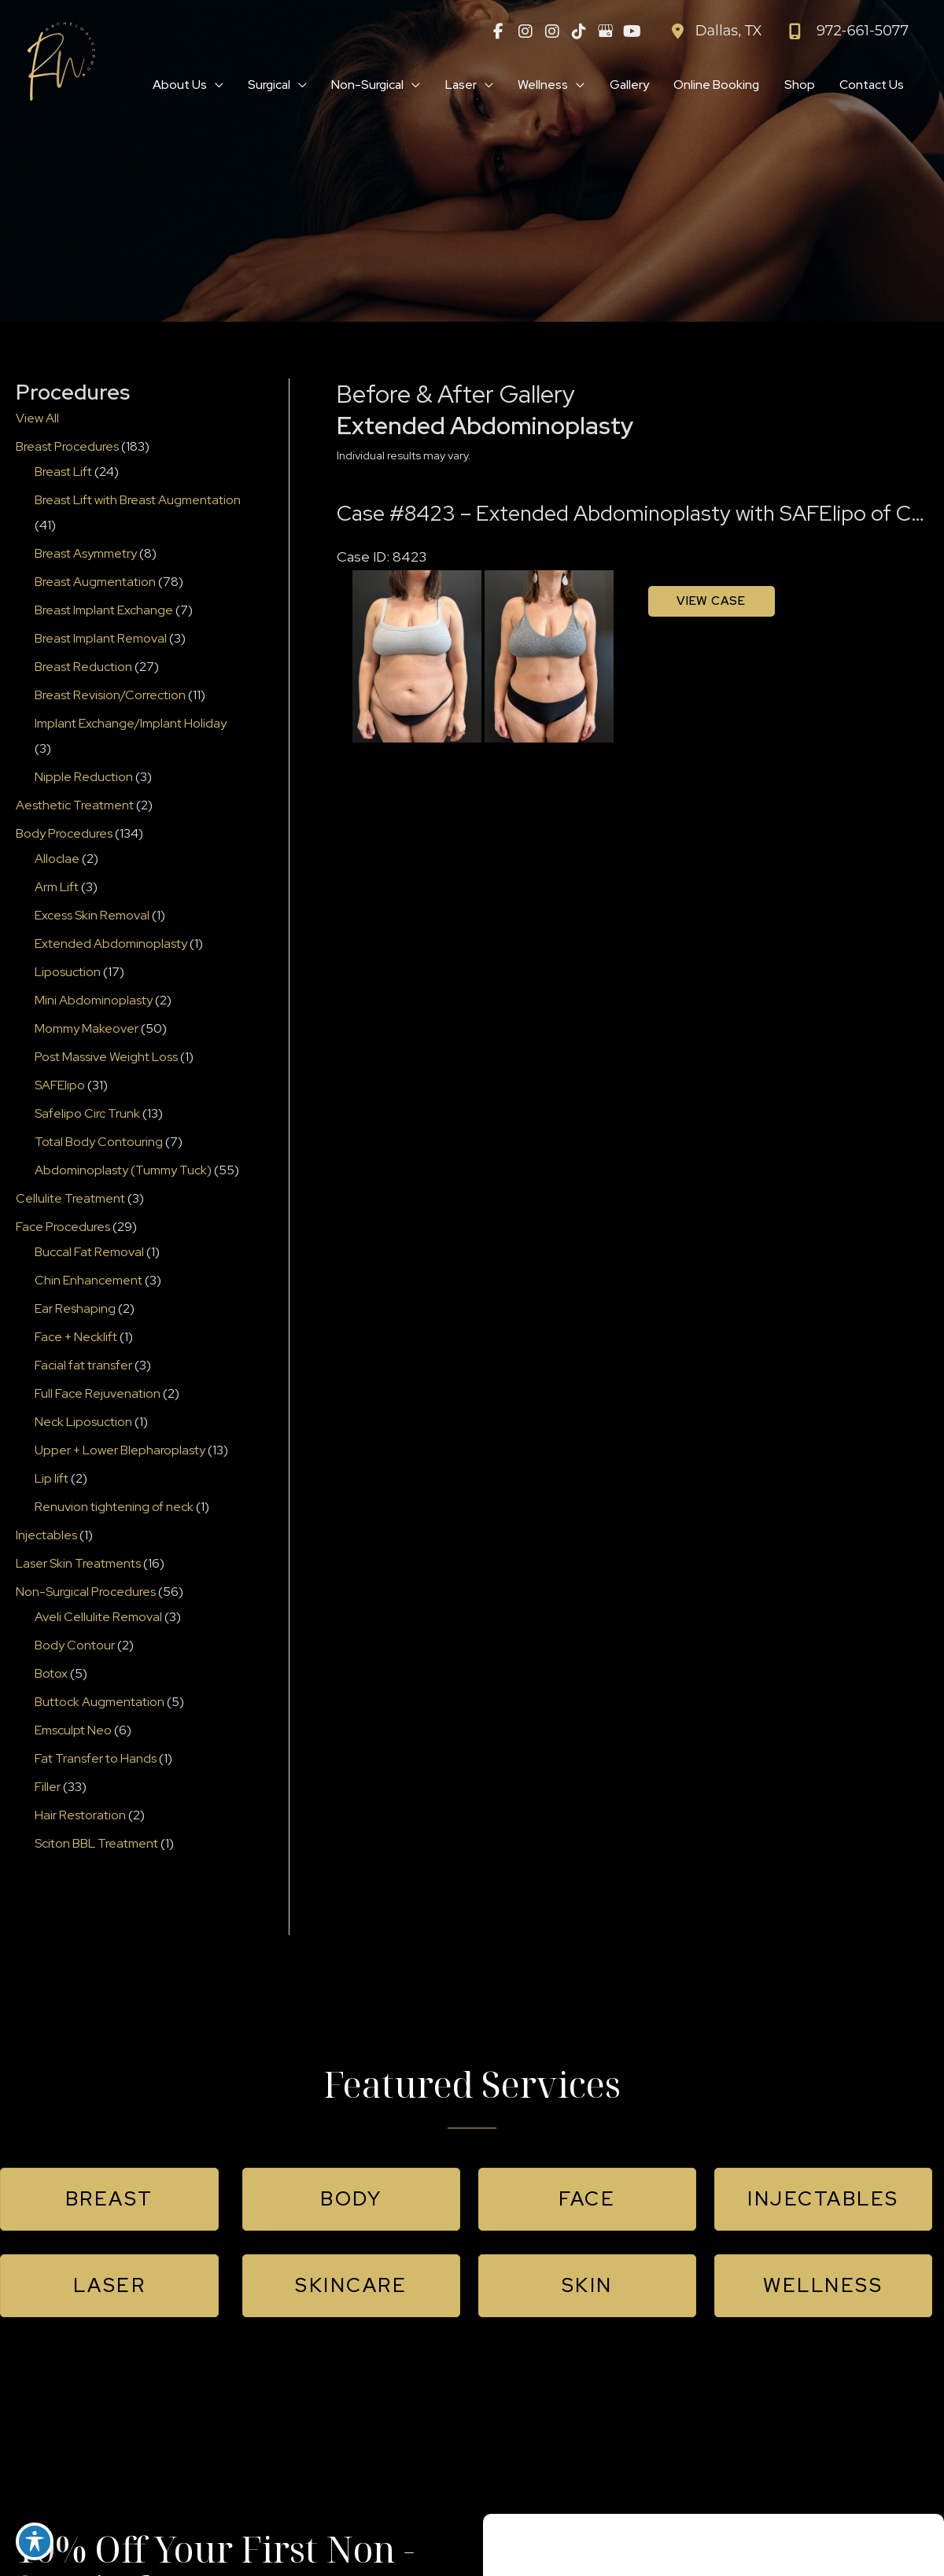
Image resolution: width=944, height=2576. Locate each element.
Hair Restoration (80, 1816)
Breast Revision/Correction (110, 695)
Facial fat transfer (83, 1366)
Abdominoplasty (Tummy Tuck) (123, 1171)
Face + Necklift (76, 1337)
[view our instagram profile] (525, 31)
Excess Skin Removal (92, 916)
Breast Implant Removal (101, 639)
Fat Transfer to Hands (96, 1759)
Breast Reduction (83, 667)
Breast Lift (63, 472)
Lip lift (51, 1479)
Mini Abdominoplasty (94, 1001)
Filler (48, 1787)
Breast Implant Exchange (104, 611)
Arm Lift (57, 887)
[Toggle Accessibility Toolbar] (34, 2541)
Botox (51, 1674)
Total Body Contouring (99, 1142)
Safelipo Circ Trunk (87, 1114)
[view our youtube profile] (632, 31)
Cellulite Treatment (70, 1199)
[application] (203, 85)
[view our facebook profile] (499, 31)
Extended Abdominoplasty (111, 944)
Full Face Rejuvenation (97, 1394)
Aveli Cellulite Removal (98, 1617)
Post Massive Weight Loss (106, 1057)
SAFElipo (60, 1086)
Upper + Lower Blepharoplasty (120, 1451)
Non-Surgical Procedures (86, 1592)
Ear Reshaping (75, 1309)
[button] (109, 2200)
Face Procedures (63, 1227)
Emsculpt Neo (73, 1731)
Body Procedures (64, 834)
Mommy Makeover (86, 1029)
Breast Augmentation (95, 582)
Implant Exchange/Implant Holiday (131, 724)
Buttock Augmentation (99, 1702)
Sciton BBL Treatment (96, 1844)
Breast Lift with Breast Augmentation (138, 500)
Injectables (46, 1536)
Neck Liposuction (83, 1422)
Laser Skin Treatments (78, 1564)
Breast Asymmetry (86, 554)
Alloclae (57, 859)
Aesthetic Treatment (75, 806)
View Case (711, 602)
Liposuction (68, 972)
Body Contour (75, 1646)
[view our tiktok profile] (579, 31)
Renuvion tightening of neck (114, 1507)
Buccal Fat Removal (89, 1252)
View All (37, 419)
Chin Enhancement (88, 1281)
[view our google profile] (606, 31)
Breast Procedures (67, 447)
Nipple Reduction (84, 777)
